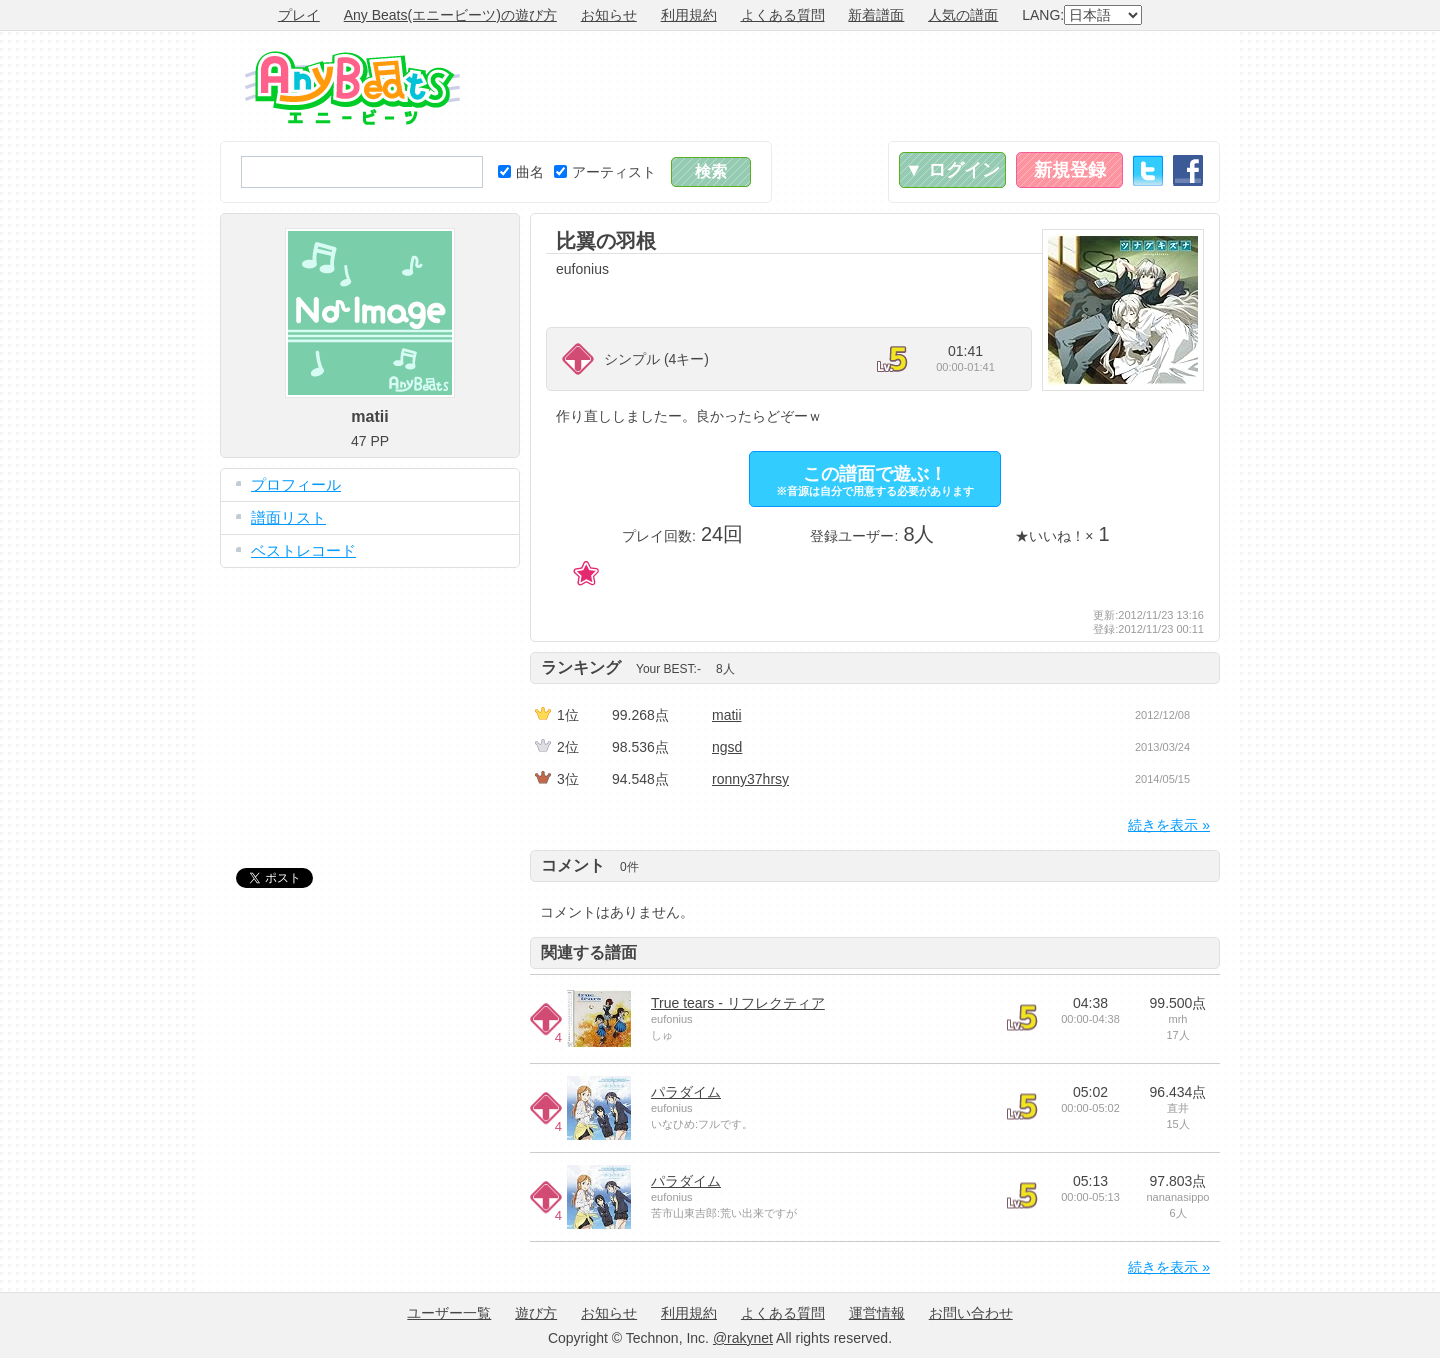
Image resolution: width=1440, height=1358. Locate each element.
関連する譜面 (589, 952)
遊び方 (536, 1313)
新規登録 (1070, 170)
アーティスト (605, 172)
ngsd (727, 747)
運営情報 (877, 1313)
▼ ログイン (952, 170)
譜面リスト (288, 517)
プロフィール (296, 484)
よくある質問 (783, 15)
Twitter (1148, 170)
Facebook (1188, 170)
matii (727, 715)
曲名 (521, 172)
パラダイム (686, 1092)
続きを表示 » (1169, 825)
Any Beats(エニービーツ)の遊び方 (450, 15)
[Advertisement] (856, 86)
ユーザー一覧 (449, 1313)
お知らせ (609, 15)
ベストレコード (303, 550)
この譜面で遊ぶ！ (875, 480)
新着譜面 (876, 15)
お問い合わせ (971, 1313)
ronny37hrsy (750, 779)
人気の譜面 (963, 15)
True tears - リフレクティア (738, 1003)
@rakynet (743, 1338)
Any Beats (352, 88)
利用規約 (689, 15)
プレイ (299, 15)
